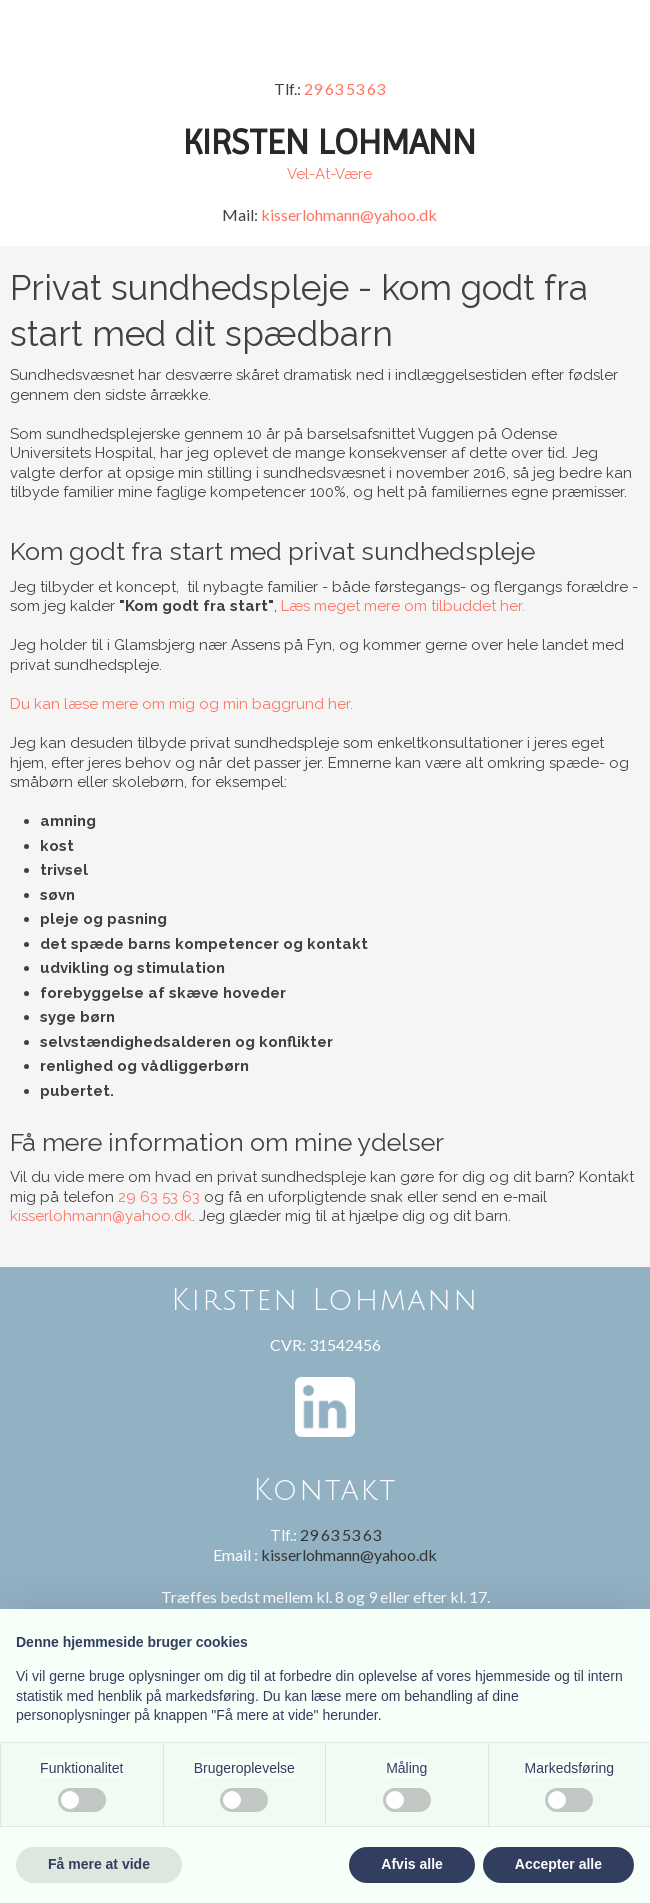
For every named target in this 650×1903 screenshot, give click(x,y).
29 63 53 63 (159, 1197)
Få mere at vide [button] (99, 1864)
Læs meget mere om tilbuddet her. (403, 606)
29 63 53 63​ (344, 88)
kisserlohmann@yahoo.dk (349, 214)
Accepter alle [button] (558, 1864)
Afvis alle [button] (411, 1864)
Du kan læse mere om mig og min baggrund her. (181, 704)
